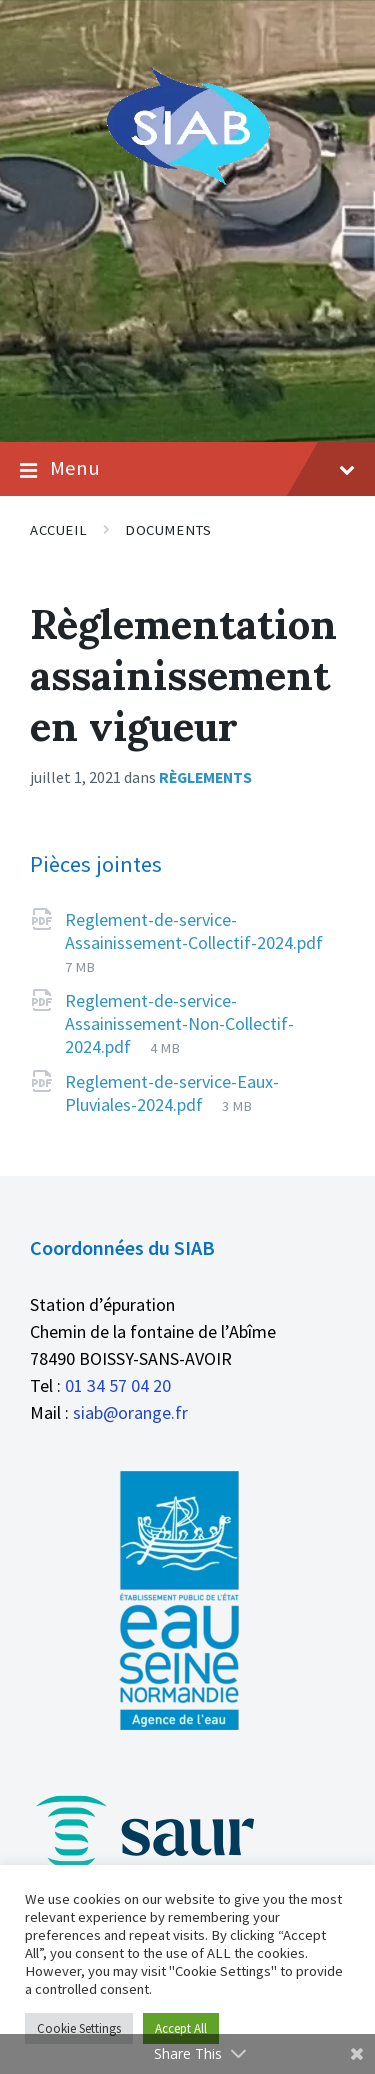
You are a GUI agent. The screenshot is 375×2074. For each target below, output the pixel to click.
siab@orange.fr (130, 1412)
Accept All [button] (181, 2028)
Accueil (58, 530)
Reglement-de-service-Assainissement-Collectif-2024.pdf (194, 931)
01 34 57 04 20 (118, 1385)
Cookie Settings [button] (79, 2028)
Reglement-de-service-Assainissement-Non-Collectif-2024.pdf (179, 1023)
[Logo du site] (187, 181)
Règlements (205, 777)
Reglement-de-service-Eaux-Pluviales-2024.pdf (172, 1093)
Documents (168, 530)
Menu (187, 469)
